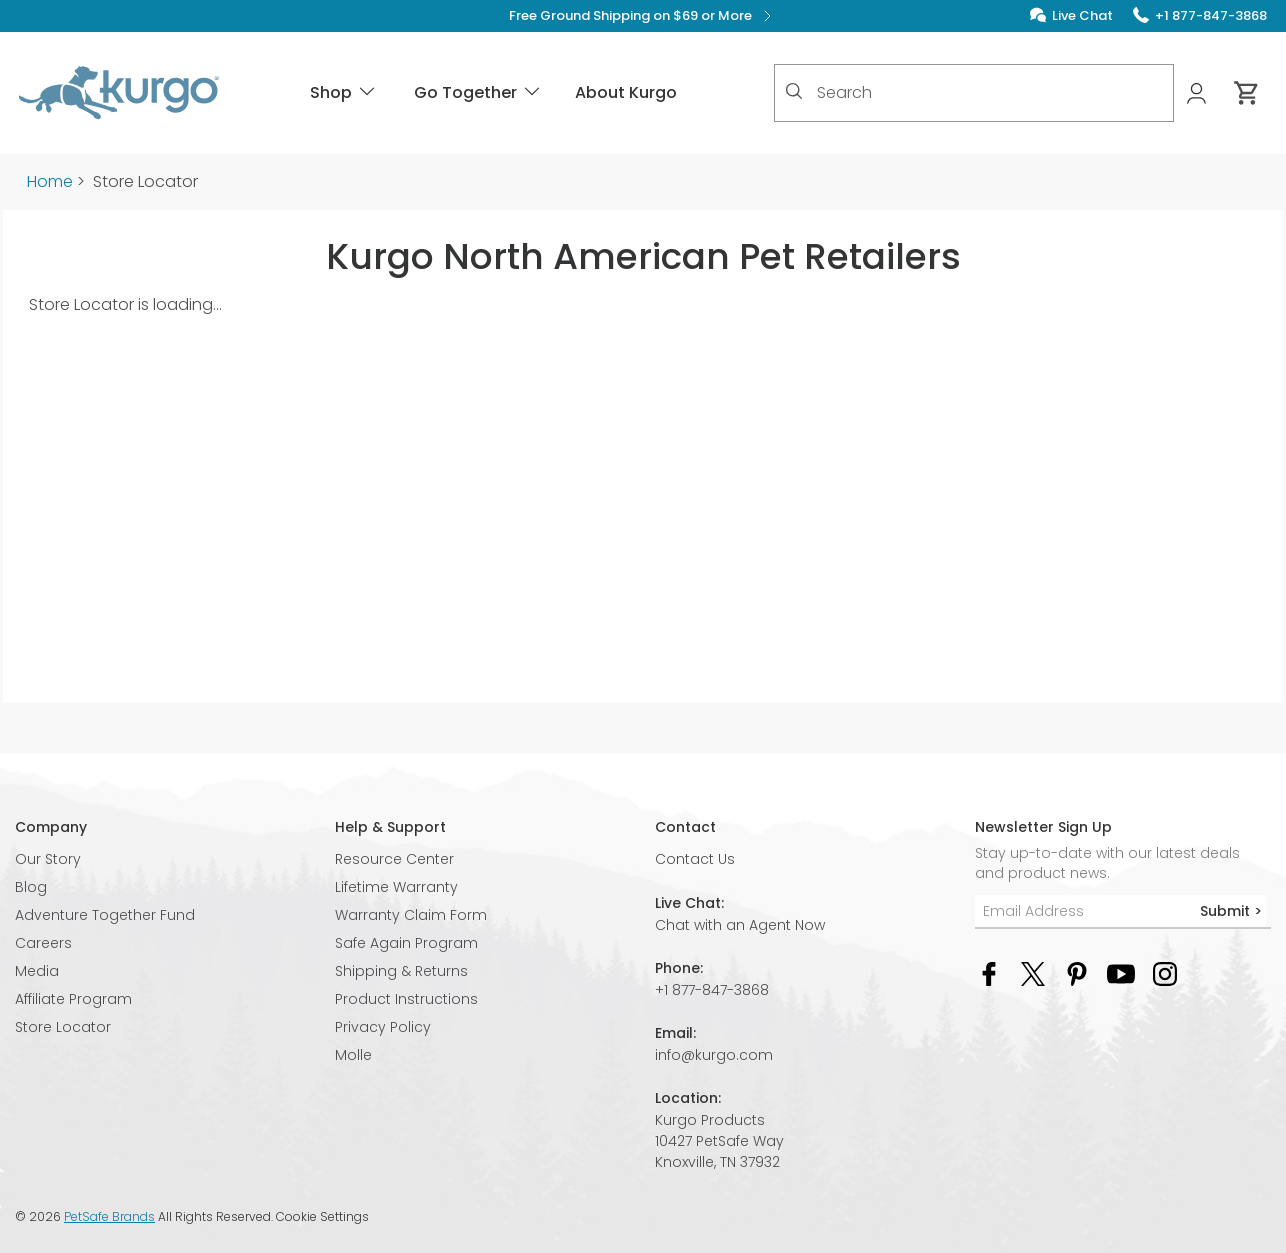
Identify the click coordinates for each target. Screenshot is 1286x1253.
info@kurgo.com (714, 1055)
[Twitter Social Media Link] (1033, 972)
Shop (344, 92)
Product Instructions (406, 999)
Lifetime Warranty (396, 887)
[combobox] (974, 93)
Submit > (1231, 911)
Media (37, 971)
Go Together (478, 92)
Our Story (48, 859)
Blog (31, 887)
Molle (353, 1055)
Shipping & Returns (401, 971)
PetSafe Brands (109, 1216)
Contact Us (695, 859)
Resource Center (394, 859)
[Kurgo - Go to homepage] (119, 93)
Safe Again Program (406, 943)
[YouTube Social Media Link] (1121, 972)
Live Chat (1082, 15)
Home (50, 181)
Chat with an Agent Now (740, 925)
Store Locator (63, 1027)
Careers (43, 943)
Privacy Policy (383, 1027)
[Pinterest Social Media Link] (1077, 972)
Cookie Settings (322, 1217)
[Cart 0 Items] (1247, 93)
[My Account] (1198, 93)
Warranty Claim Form (411, 915)
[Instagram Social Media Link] (1165, 972)
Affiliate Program (73, 999)
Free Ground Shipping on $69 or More (643, 16)
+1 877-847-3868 (712, 990)
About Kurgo (626, 92)
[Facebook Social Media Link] (989, 972)
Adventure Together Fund (105, 915)
